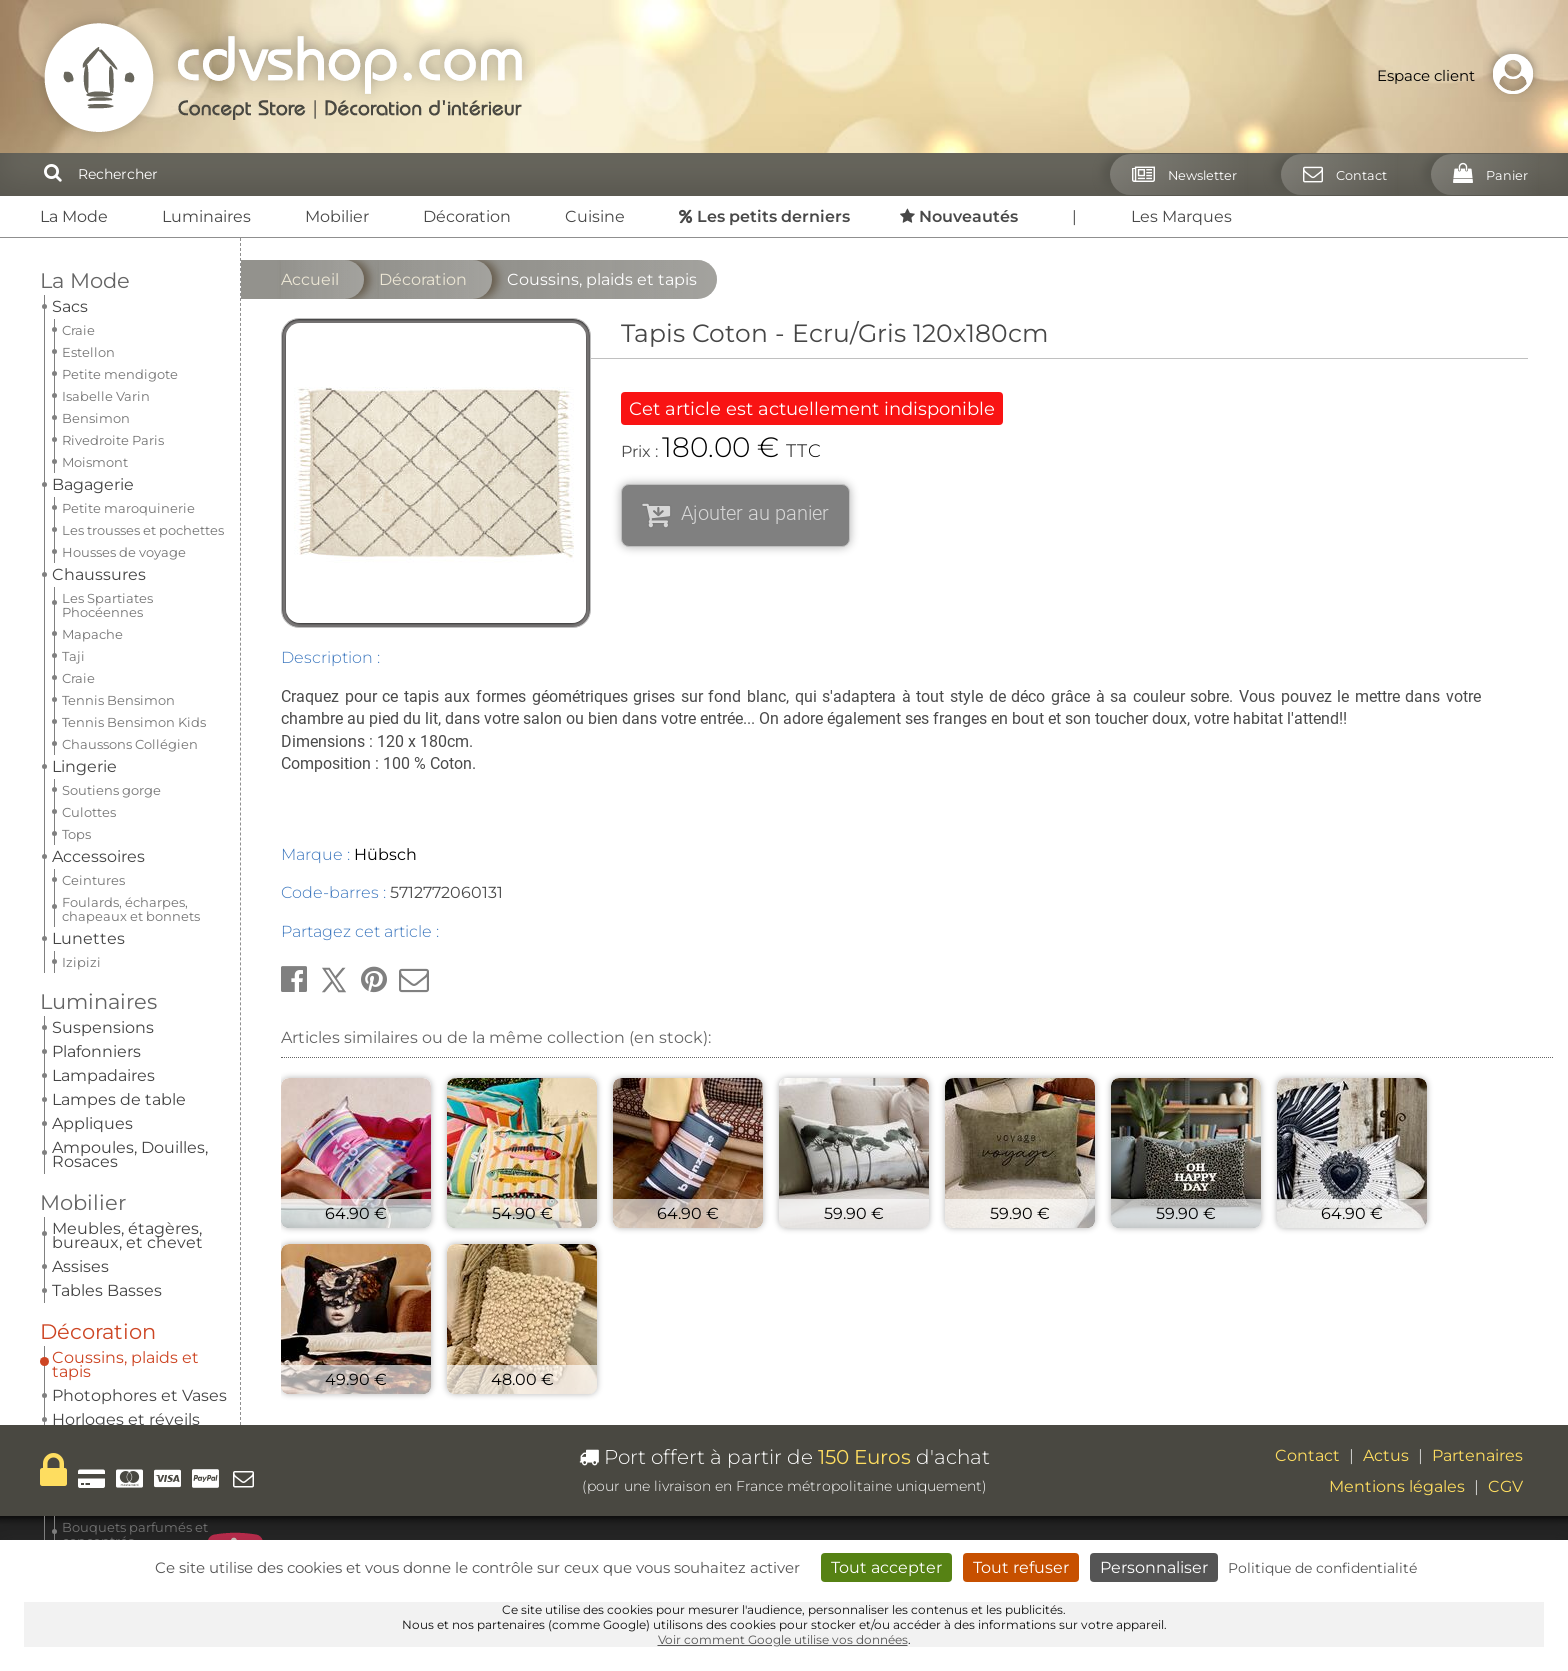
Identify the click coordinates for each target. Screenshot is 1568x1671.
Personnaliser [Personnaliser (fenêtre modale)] (1154, 1567)
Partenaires (1477, 1455)
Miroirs (78, 521)
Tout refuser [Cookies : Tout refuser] (1021, 1567)
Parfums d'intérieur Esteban (129, 552)
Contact (1307, 1455)
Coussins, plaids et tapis (125, 442)
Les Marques (1181, 216)
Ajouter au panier (755, 513)
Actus (1386, 1455)
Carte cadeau (103, 910)
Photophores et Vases (139, 473)
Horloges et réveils (126, 497)
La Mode (74, 216)
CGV (1505, 1486)
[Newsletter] (1178, 174)
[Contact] (1339, 174)
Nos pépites (108, 850)
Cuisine (595, 216)
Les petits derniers (100, 670)
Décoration (467, 216)
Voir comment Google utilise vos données (783, 1639)
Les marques (105, 790)
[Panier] (1484, 174)
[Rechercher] (53, 174)
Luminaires (206, 216)
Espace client (1460, 75)
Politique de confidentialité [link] (1322, 1568)
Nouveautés (107, 730)
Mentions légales (1397, 1486)
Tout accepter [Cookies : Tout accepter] (886, 1567)
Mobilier (337, 216)
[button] (294, 979)
